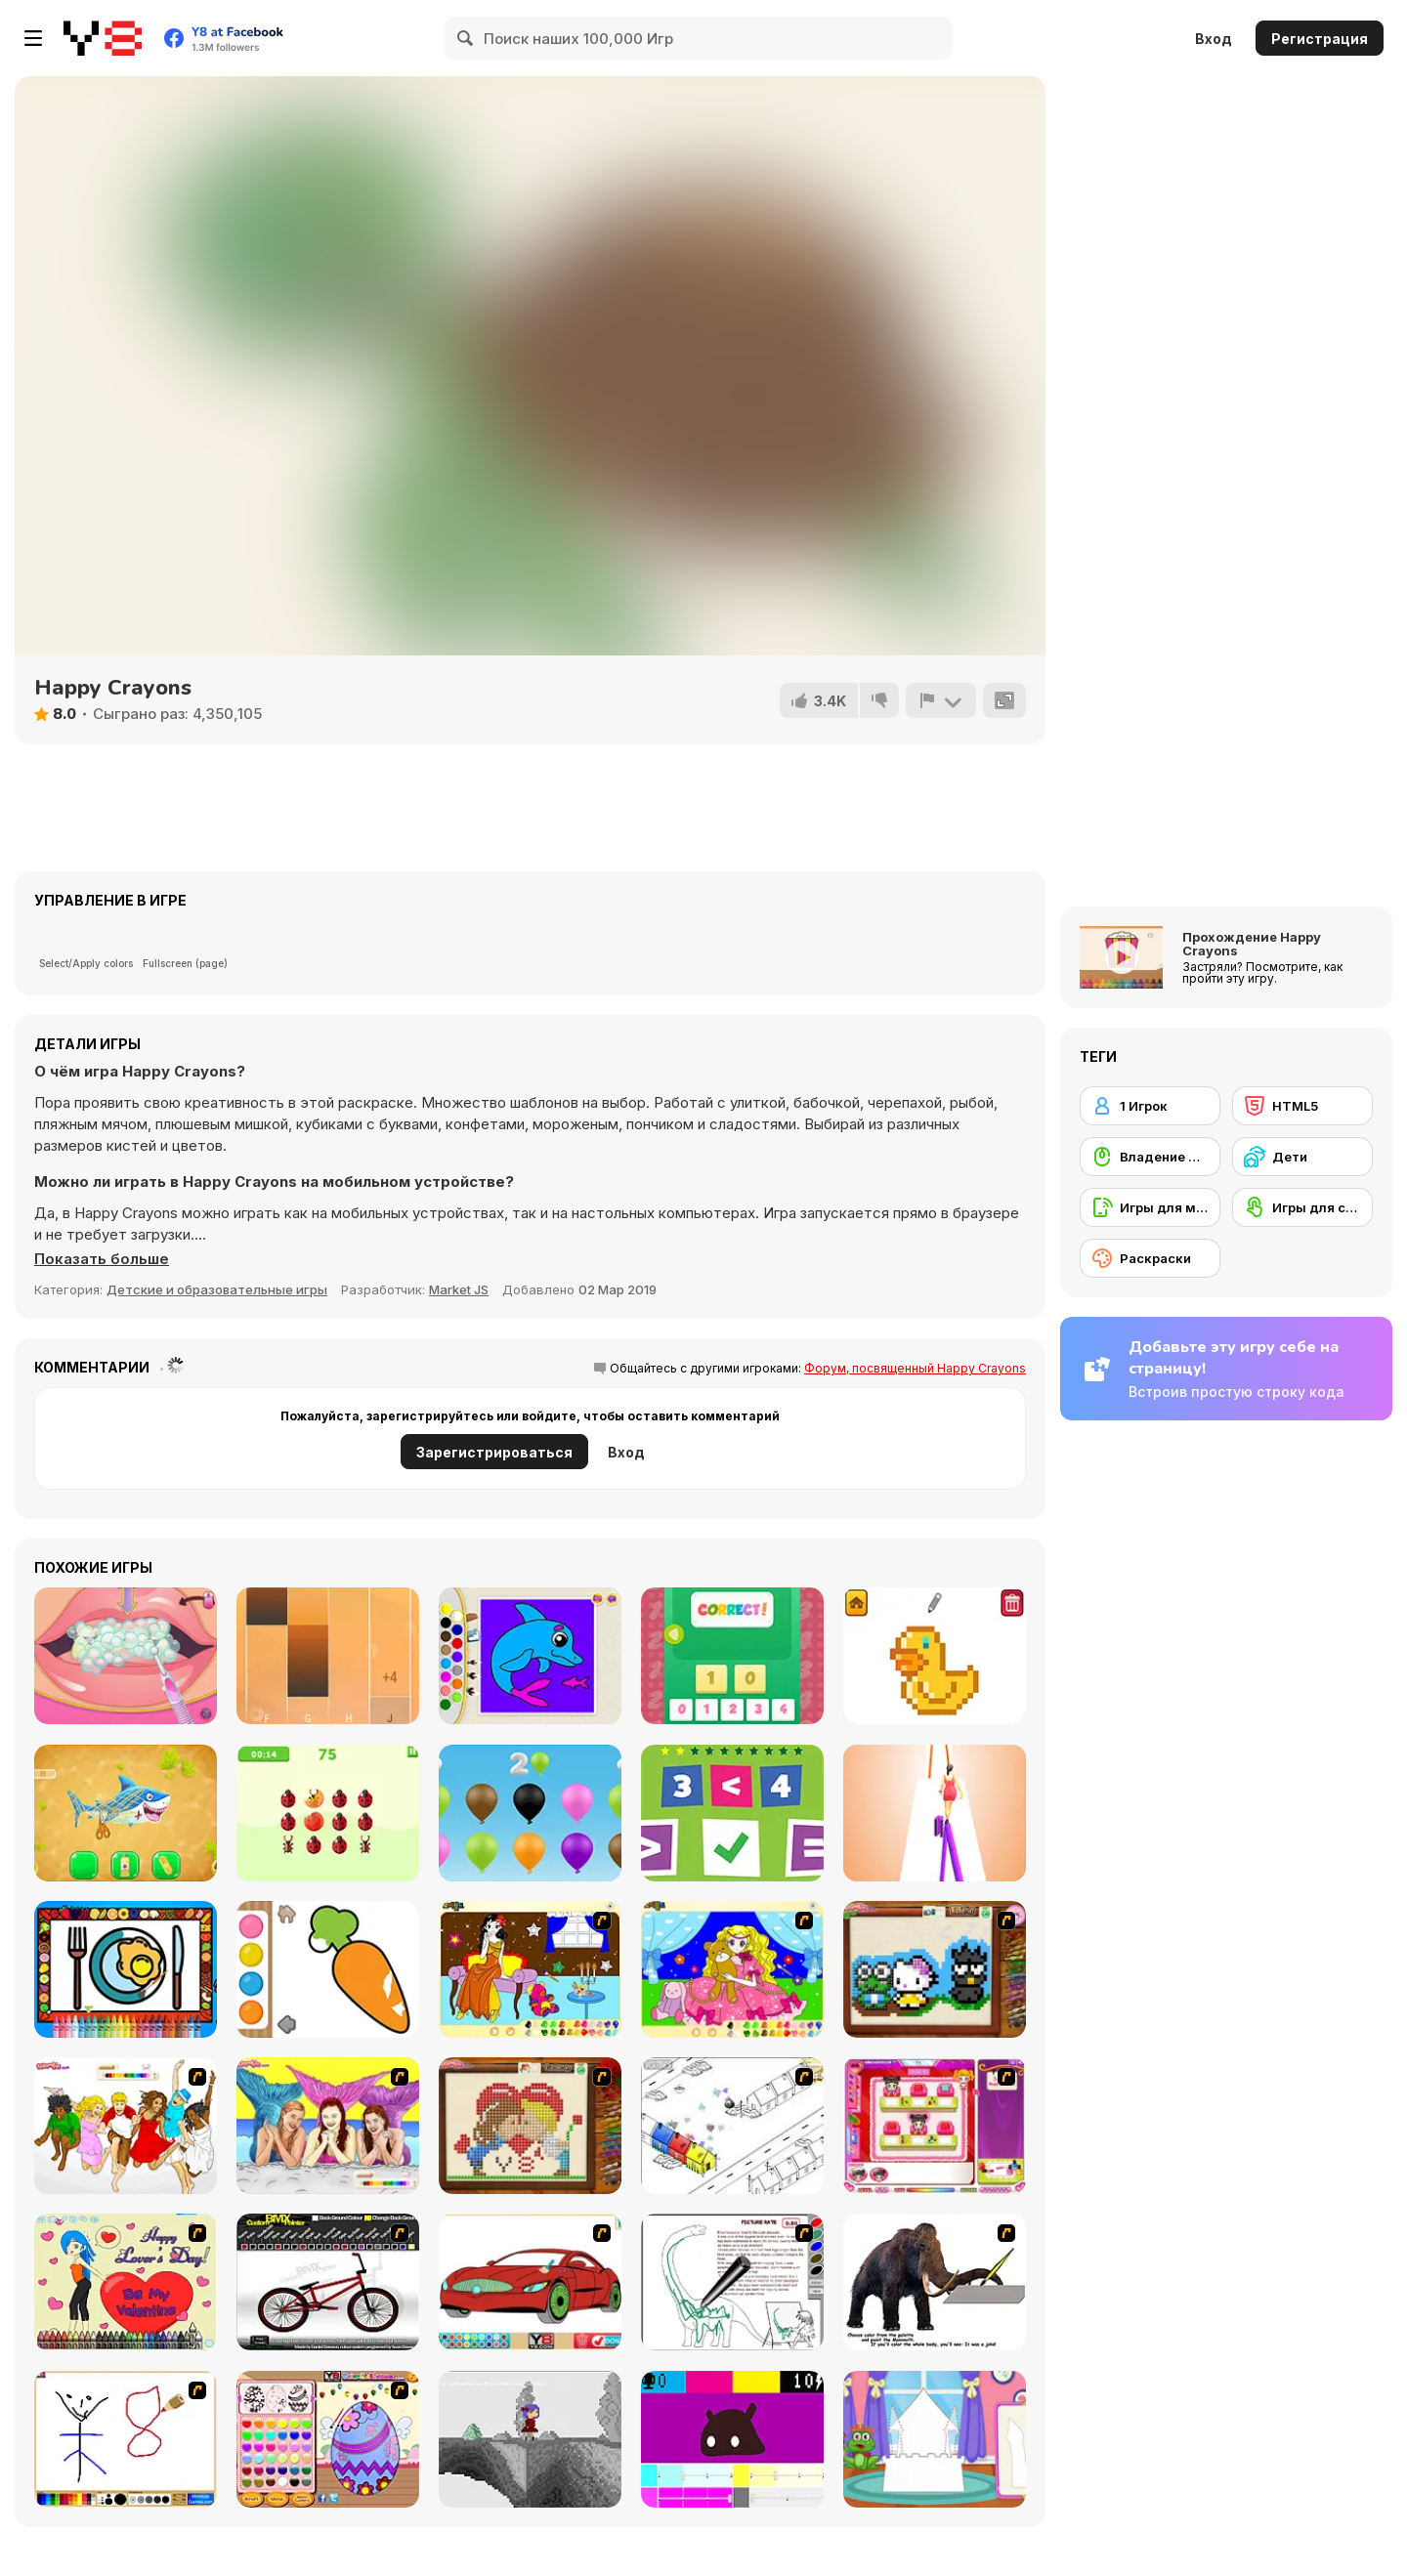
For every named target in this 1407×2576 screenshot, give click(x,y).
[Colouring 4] (732, 1969)
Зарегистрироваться (494, 1452)
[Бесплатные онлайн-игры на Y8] (103, 38)
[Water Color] (327, 1969)
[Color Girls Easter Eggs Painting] (327, 2439)
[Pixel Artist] (934, 1655)
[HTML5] (1302, 1105)
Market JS (459, 1289)
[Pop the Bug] (327, 1813)
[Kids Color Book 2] (530, 1655)
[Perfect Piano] (327, 1655)
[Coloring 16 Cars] (530, 2282)
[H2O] (327, 2125)
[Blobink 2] (732, 2125)
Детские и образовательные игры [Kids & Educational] (217, 1289)
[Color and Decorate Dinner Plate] (125, 1969)
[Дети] (1302, 1156)
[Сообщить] (941, 700)
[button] (101, 1259)
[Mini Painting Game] (125, 2439)
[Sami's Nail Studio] (934, 2125)
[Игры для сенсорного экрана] (1302, 1207)
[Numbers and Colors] (530, 1813)
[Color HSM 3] (125, 2125)
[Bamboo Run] (934, 1813)
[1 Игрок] (1150, 1105)
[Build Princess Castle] (934, 2439)
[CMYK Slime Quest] (732, 2439)
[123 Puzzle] (732, 1655)
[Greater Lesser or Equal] (732, 1813)
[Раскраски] (1150, 1258)
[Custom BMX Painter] (327, 2282)
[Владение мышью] (1150, 1156)
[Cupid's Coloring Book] (125, 2282)
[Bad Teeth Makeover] (125, 1655)
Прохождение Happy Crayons (1251, 943)
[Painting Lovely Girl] (530, 1969)
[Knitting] (934, 1969)
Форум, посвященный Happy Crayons (915, 1368)
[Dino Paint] (732, 2282)
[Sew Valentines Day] (530, 2125)
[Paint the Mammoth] (934, 2282)
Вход (1213, 38)
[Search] (466, 38)
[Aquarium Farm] (125, 1813)
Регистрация (1319, 38)
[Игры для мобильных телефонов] (1150, 1207)
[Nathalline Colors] (530, 2439)
